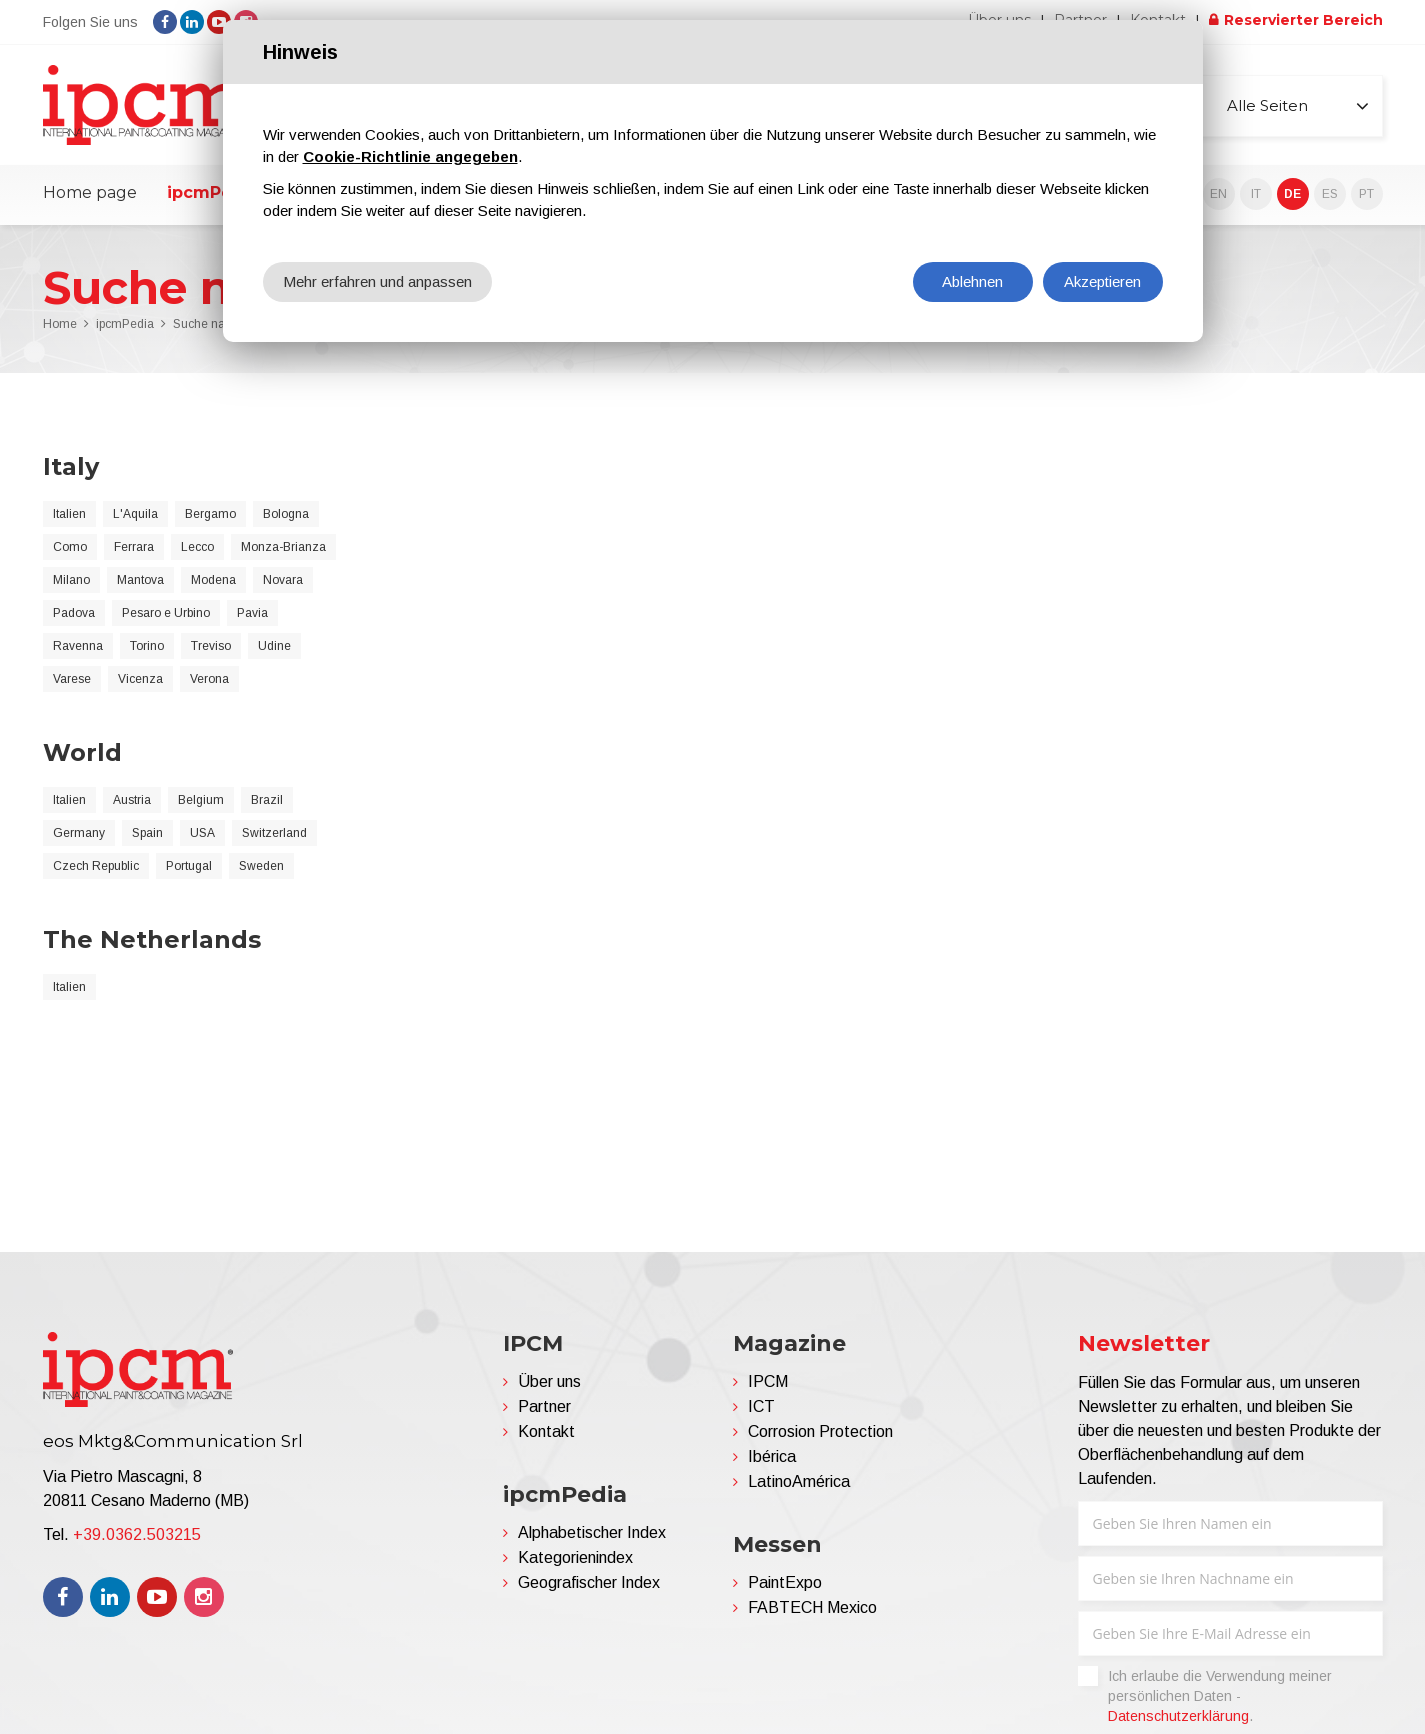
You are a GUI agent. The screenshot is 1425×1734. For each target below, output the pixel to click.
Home (60, 324)
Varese (72, 679)
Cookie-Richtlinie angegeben (410, 156)
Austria (132, 800)
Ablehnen (972, 281)
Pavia (252, 613)
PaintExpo (785, 1582)
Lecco (197, 547)
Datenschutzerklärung (1178, 1716)
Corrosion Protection (820, 1431)
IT (1256, 194)
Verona (209, 679)
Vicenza (140, 679)
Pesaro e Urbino (166, 613)
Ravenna (78, 646)
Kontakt (546, 1431)
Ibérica (772, 1456)
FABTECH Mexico (812, 1607)
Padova (74, 613)
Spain (147, 833)
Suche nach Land (221, 324)
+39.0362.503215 (137, 1534)
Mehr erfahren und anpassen (377, 281)
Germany (79, 833)
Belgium (201, 800)
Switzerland (274, 833)
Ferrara (134, 547)
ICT (761, 1406)
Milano (71, 580)
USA (202, 833)
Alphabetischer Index (592, 1532)
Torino (147, 646)
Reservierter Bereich (1303, 20)
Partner (544, 1406)
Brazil (267, 800)
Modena (213, 580)
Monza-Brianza (283, 547)
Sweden (261, 866)
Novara (283, 580)
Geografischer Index (589, 1582)
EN (1218, 194)
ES (1330, 194)
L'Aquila (135, 514)
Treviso (211, 646)
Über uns (549, 1381)
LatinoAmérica (799, 1481)
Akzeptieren (1102, 281)
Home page (90, 192)
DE (1292, 194)
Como (70, 547)
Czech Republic (96, 866)
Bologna (286, 514)
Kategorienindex (575, 1557)
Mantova (140, 580)
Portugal (189, 866)
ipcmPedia (213, 192)
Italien (69, 514)
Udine (274, 646)
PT (1366, 194)
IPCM (768, 1381)
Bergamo (210, 514)
